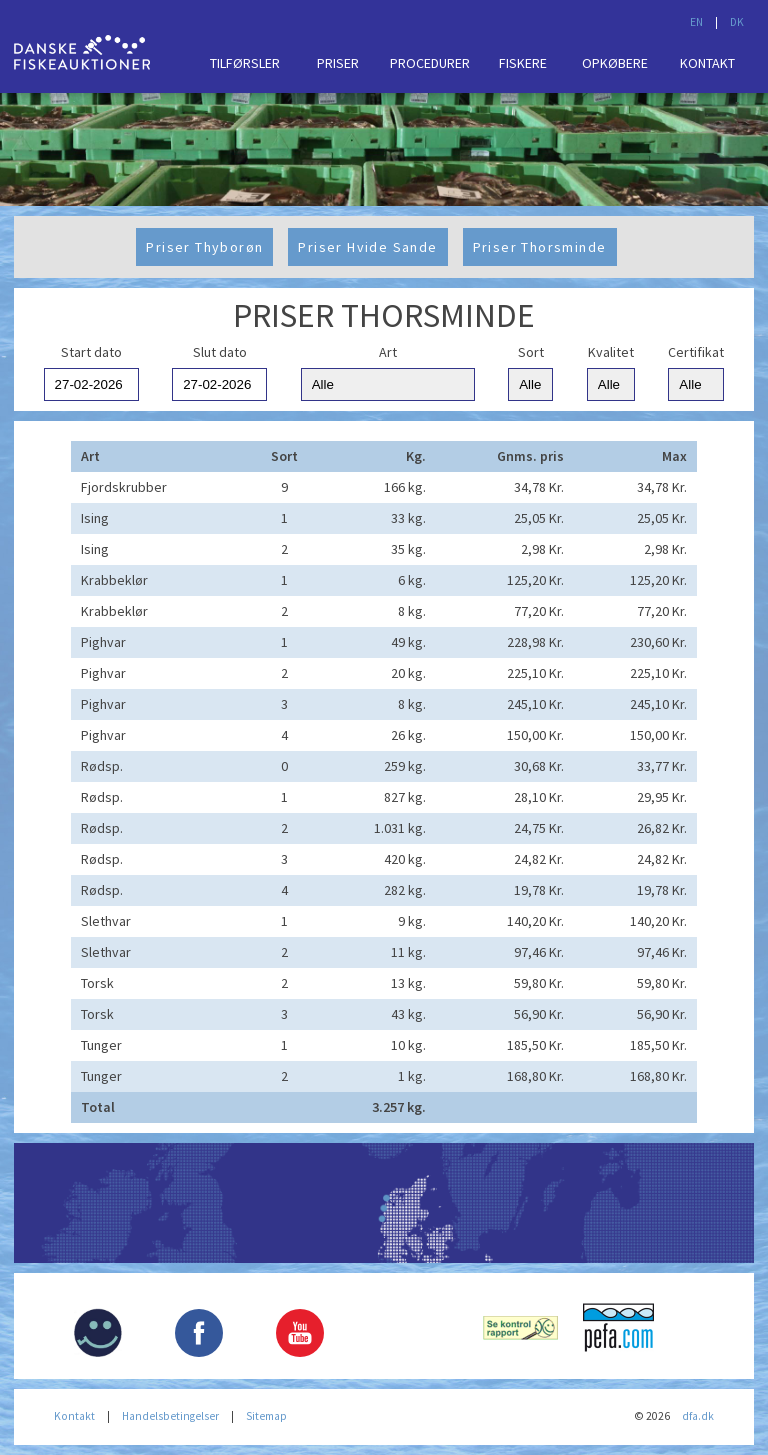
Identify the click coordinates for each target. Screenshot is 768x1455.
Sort (531, 352)
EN (696, 22)
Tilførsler (245, 63)
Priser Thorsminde (540, 247)
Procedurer (430, 63)
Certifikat (696, 352)
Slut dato (220, 352)
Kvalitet (611, 352)
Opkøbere (615, 63)
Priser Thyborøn (204, 247)
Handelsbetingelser (170, 1416)
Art (388, 352)
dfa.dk (698, 1416)
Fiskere (523, 63)
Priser (338, 63)
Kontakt (707, 63)
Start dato (91, 352)
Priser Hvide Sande (367, 247)
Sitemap (266, 1416)
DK (737, 22)
